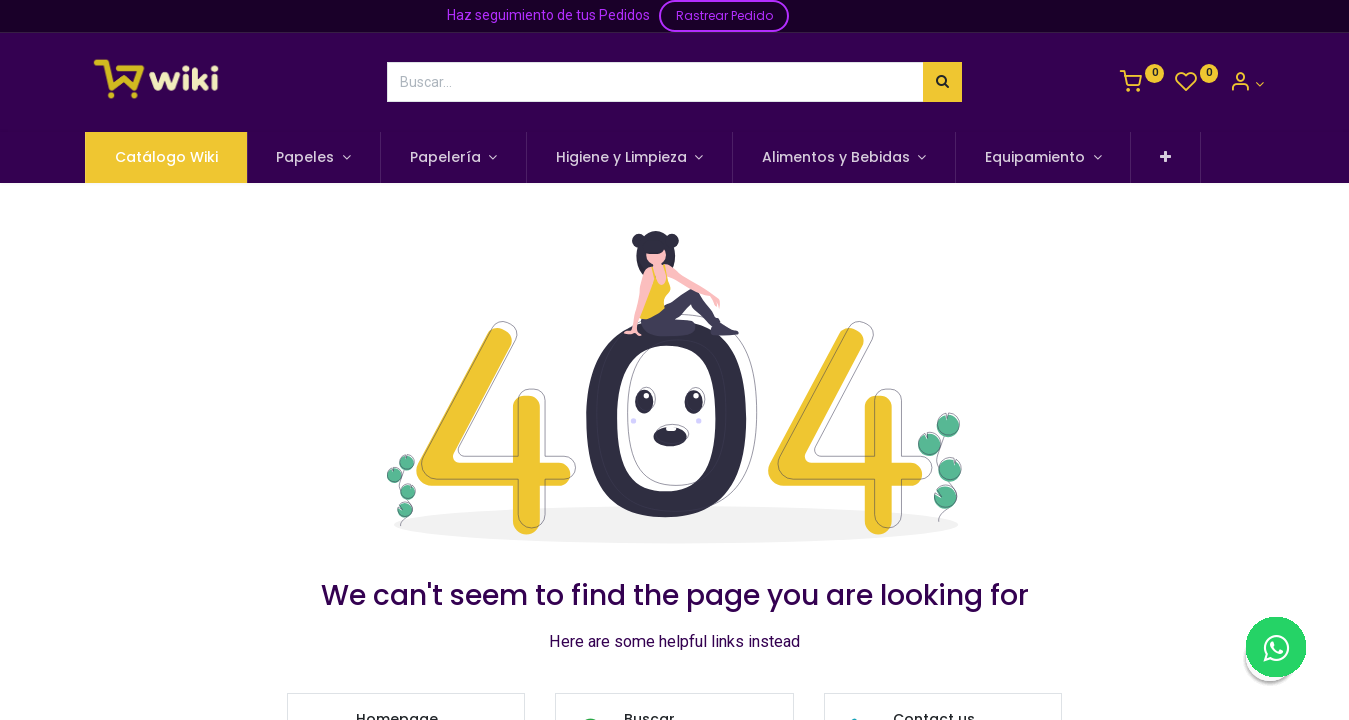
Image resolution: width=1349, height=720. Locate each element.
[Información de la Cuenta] (1246, 84)
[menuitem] (166, 158)
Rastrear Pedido (724, 15)
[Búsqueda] (942, 82)
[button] (1165, 158)
